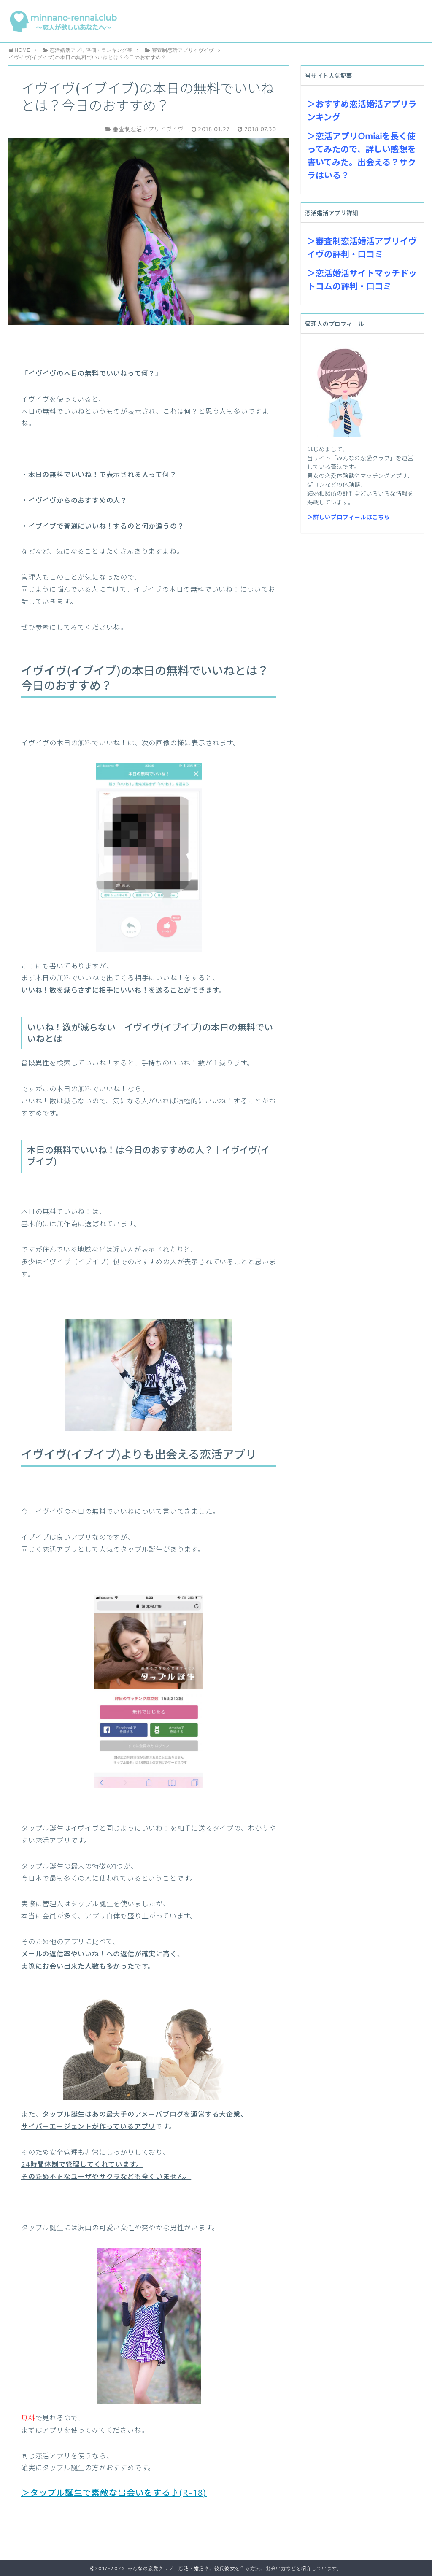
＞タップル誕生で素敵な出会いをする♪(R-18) (114, 2493)
